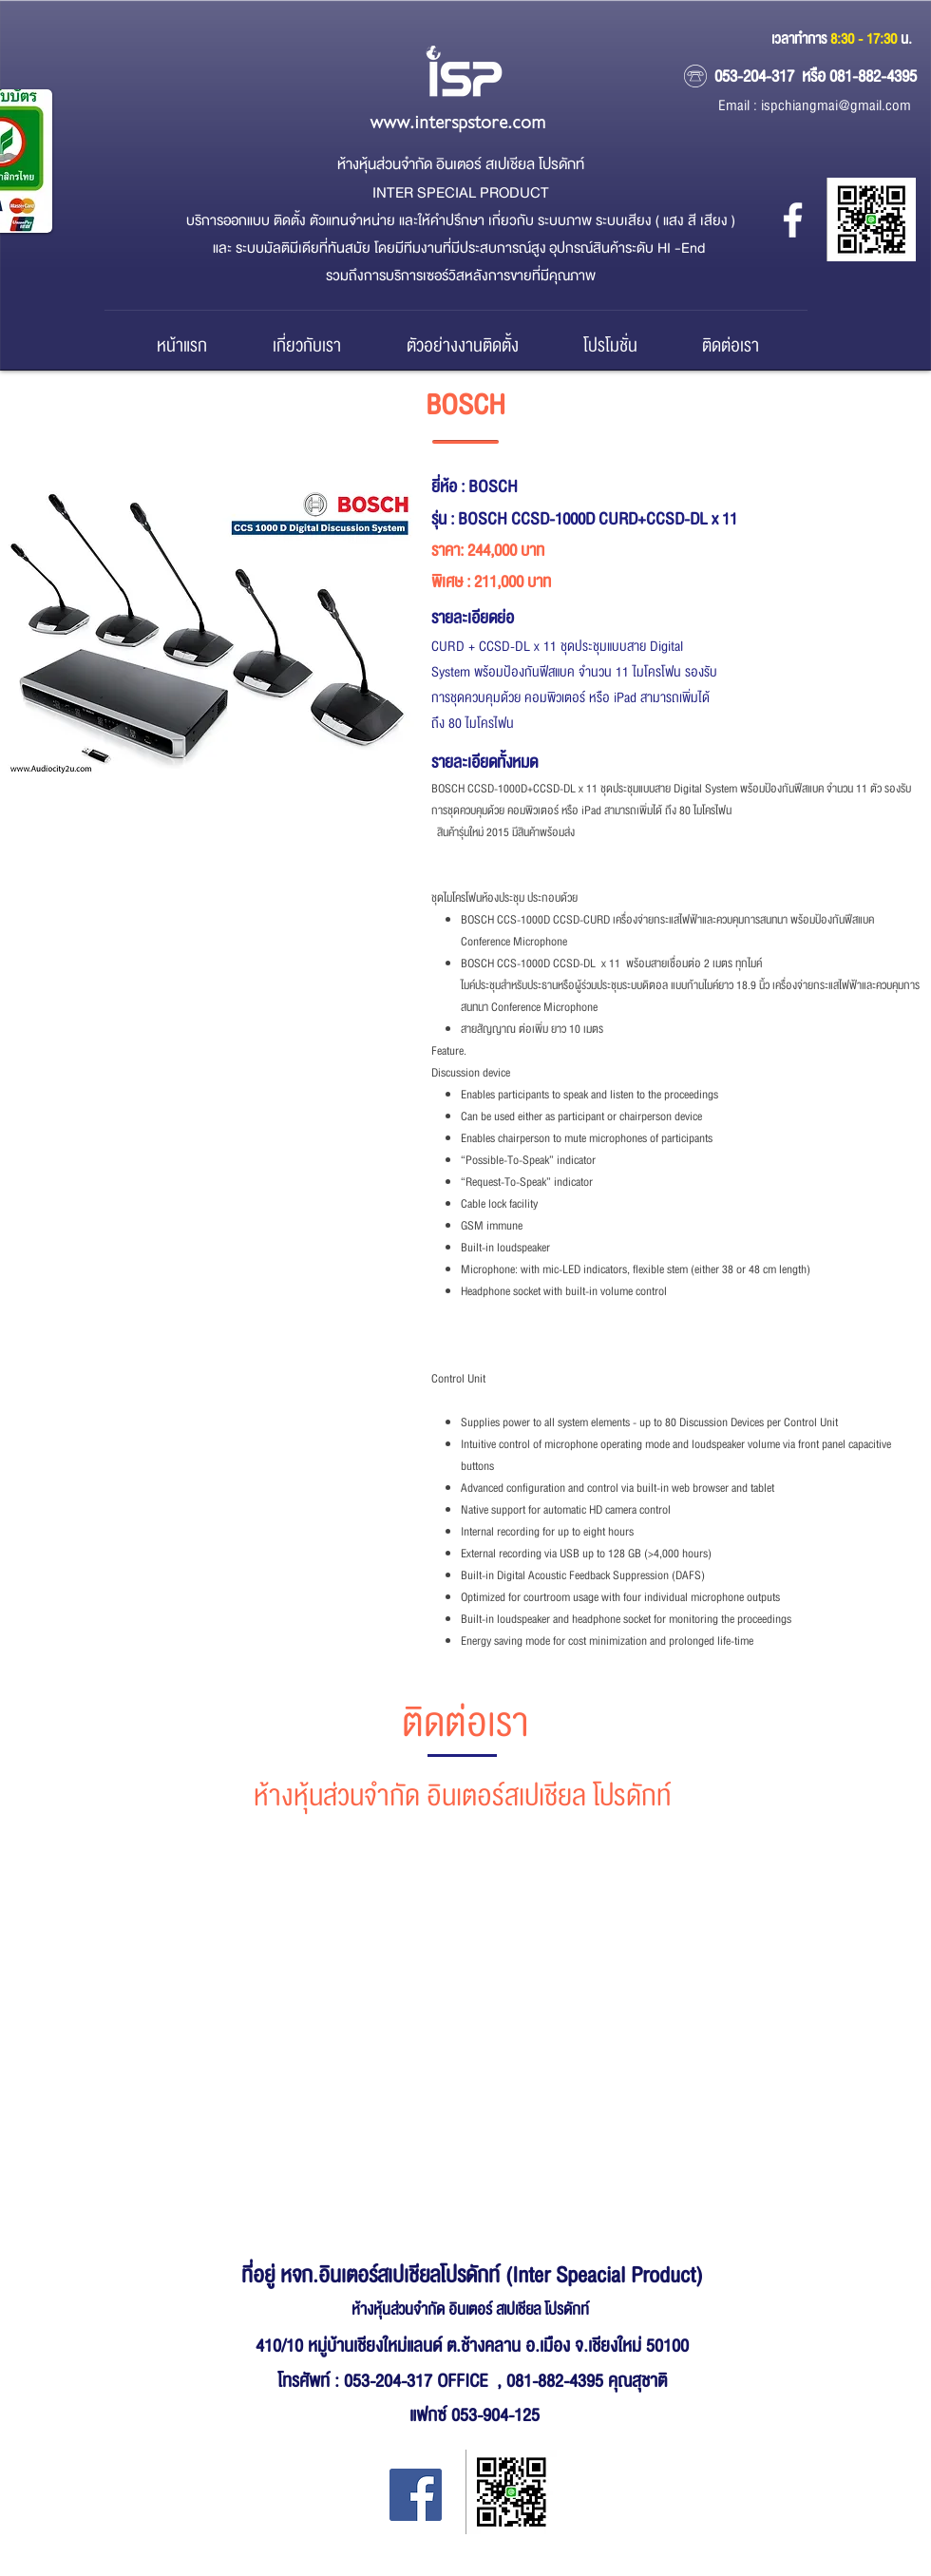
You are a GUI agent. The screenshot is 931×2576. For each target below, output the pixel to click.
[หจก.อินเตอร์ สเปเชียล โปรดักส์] (793, 220)
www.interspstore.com (457, 123)
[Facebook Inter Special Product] (416, 2495)
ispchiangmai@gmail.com (836, 106)
